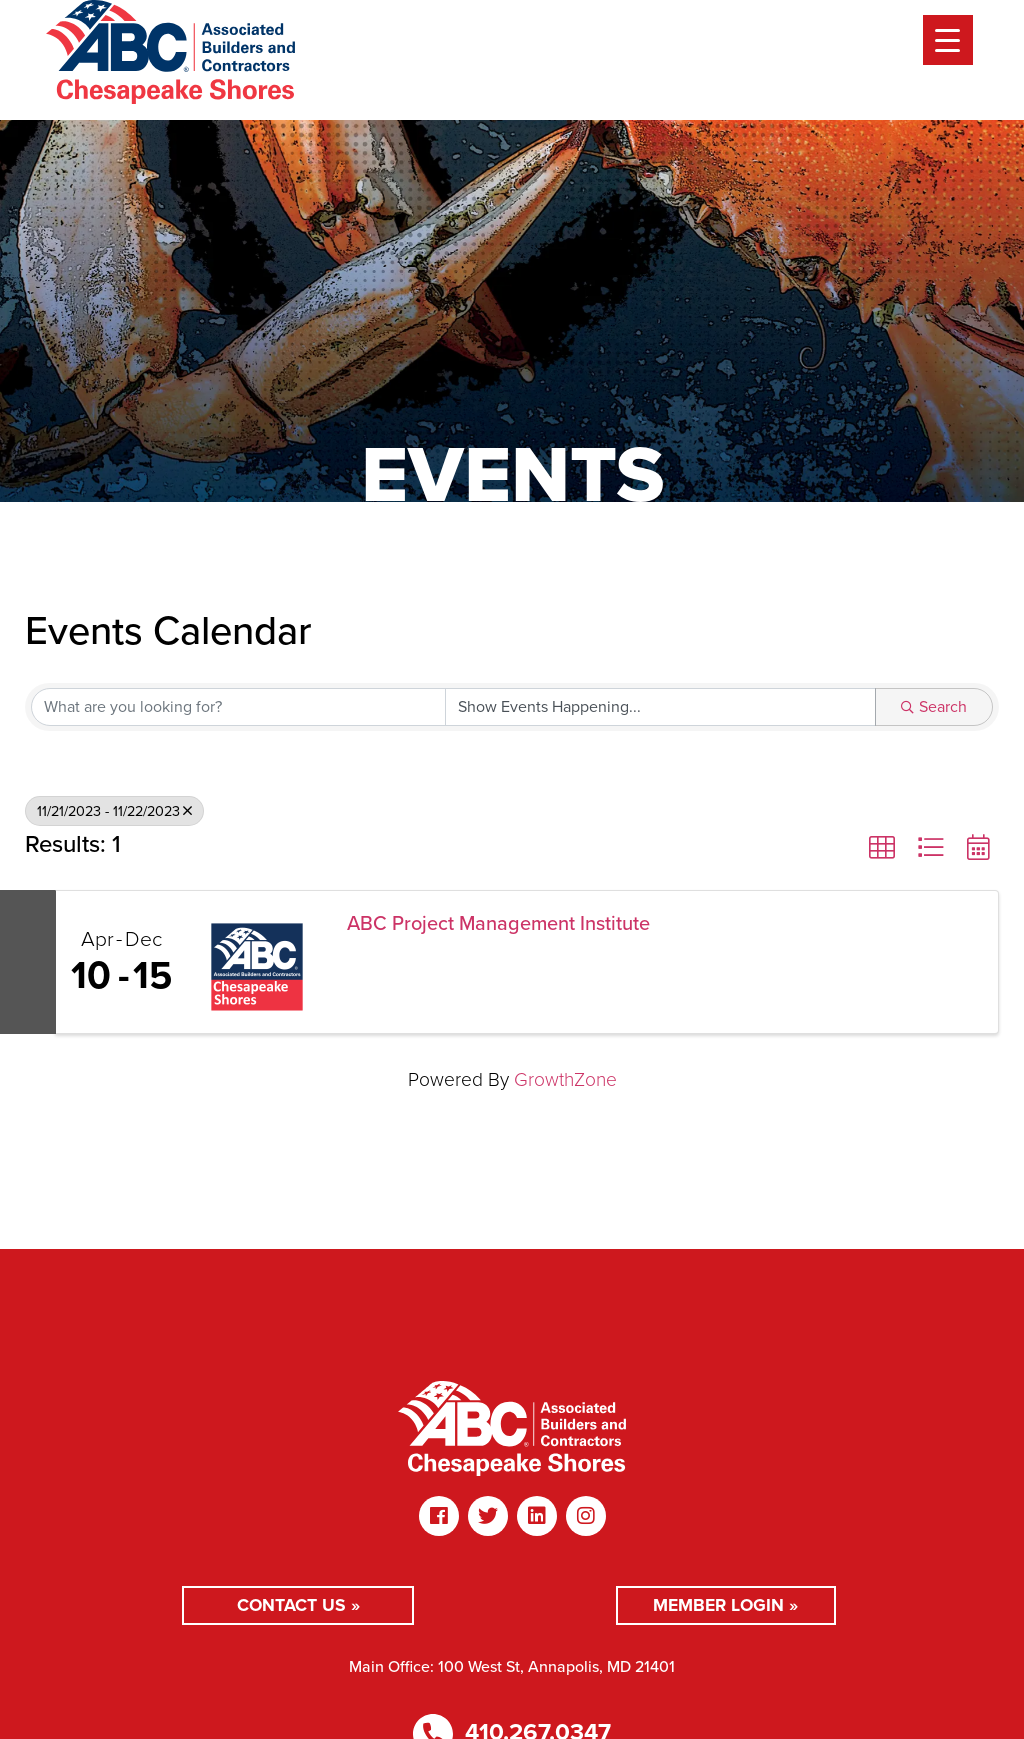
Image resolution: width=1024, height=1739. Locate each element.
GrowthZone (565, 1079)
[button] (882, 848)
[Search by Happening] (660, 707)
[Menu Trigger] (948, 40)
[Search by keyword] (238, 707)
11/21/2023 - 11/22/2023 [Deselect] (114, 811)
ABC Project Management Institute (498, 923)
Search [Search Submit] (934, 706)
